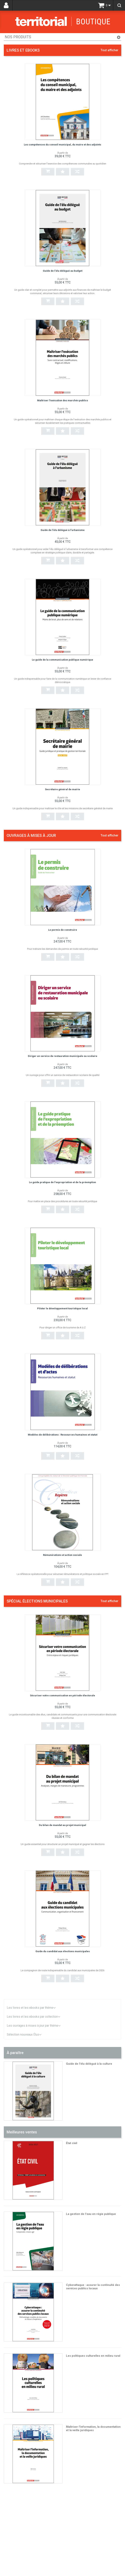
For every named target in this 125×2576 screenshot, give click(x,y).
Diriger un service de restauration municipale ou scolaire (62, 1056)
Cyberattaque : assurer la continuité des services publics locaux (93, 2286)
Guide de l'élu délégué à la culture (89, 2063)
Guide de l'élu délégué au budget (62, 270)
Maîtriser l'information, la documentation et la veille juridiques (93, 2428)
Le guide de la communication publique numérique (62, 659)
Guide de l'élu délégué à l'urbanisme (63, 530)
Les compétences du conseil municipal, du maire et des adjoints (62, 144)
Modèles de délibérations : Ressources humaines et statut (62, 1434)
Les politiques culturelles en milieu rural (93, 2355)
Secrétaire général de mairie (62, 789)
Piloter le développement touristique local (62, 1308)
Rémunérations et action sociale (62, 1555)
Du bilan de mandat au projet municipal (62, 1825)
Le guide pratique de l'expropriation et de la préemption (62, 1182)
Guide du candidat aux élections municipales (62, 1951)
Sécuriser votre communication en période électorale (62, 1695)
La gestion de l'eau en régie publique (91, 2214)
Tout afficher (109, 50)
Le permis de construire (62, 929)
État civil (71, 2143)
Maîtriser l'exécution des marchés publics (62, 400)
